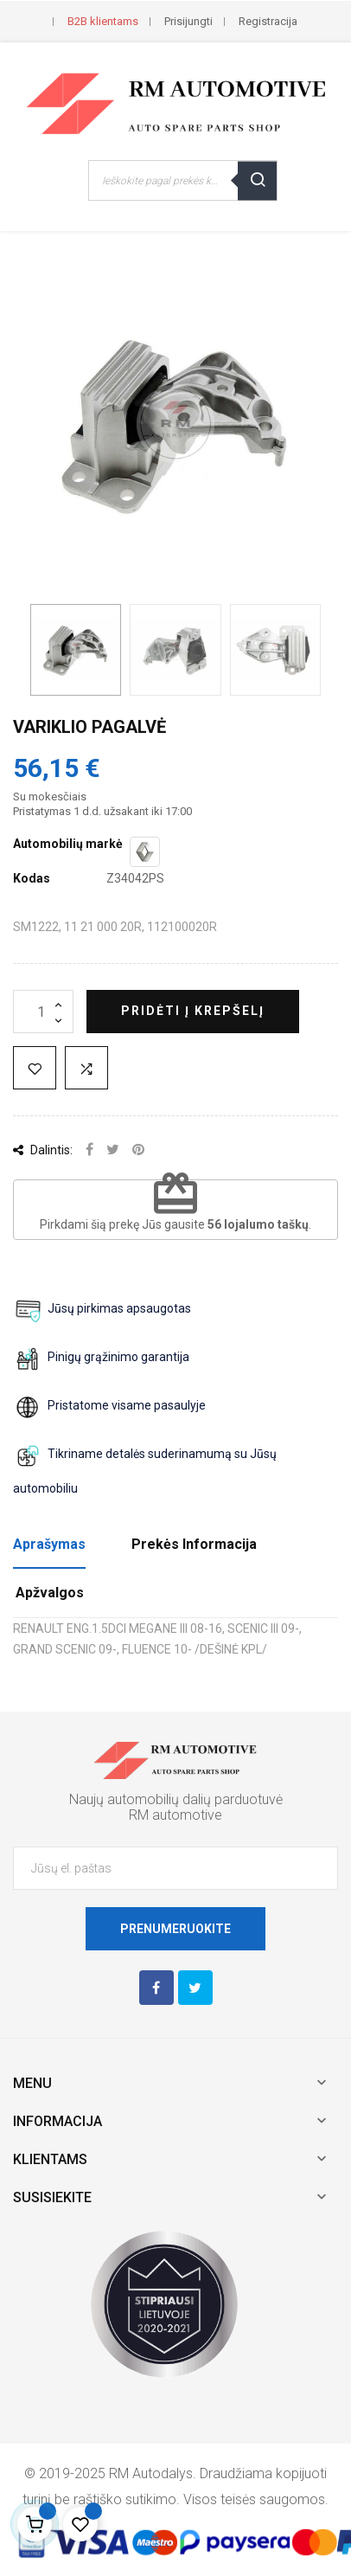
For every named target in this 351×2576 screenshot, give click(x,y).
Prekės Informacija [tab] (194, 1544)
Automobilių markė (68, 844)
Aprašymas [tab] (49, 1544)
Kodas (31, 878)
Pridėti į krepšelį (193, 1011)
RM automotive (175, 1815)
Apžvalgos (50, 1592)
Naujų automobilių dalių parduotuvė (176, 1799)
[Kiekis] (43, 1011)
